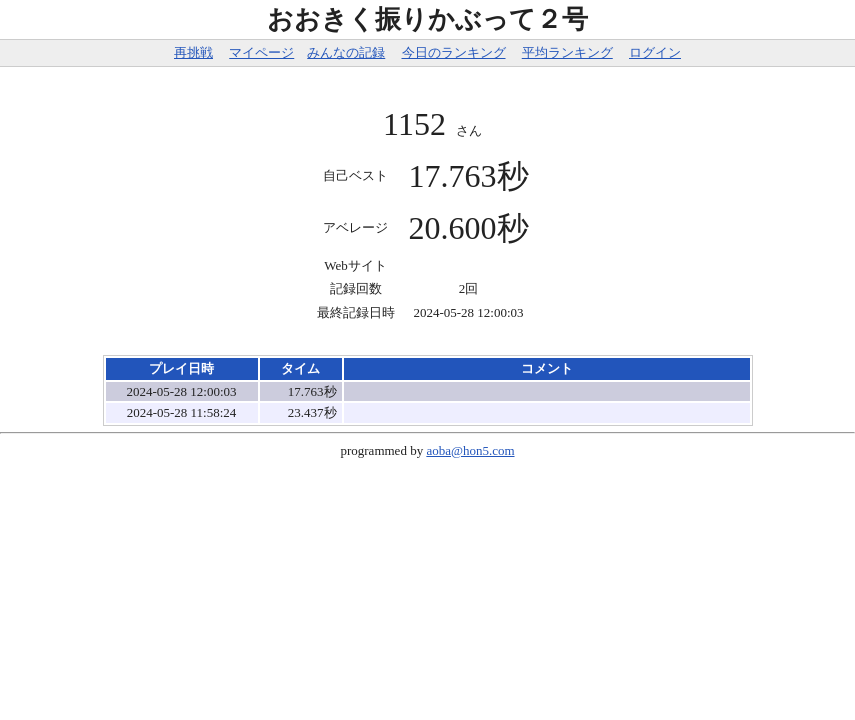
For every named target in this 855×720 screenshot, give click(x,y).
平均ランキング (567, 52)
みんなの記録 (346, 52)
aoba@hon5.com (470, 450)
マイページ (261, 52)
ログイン (655, 52)
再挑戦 (193, 52)
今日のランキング (454, 52)
